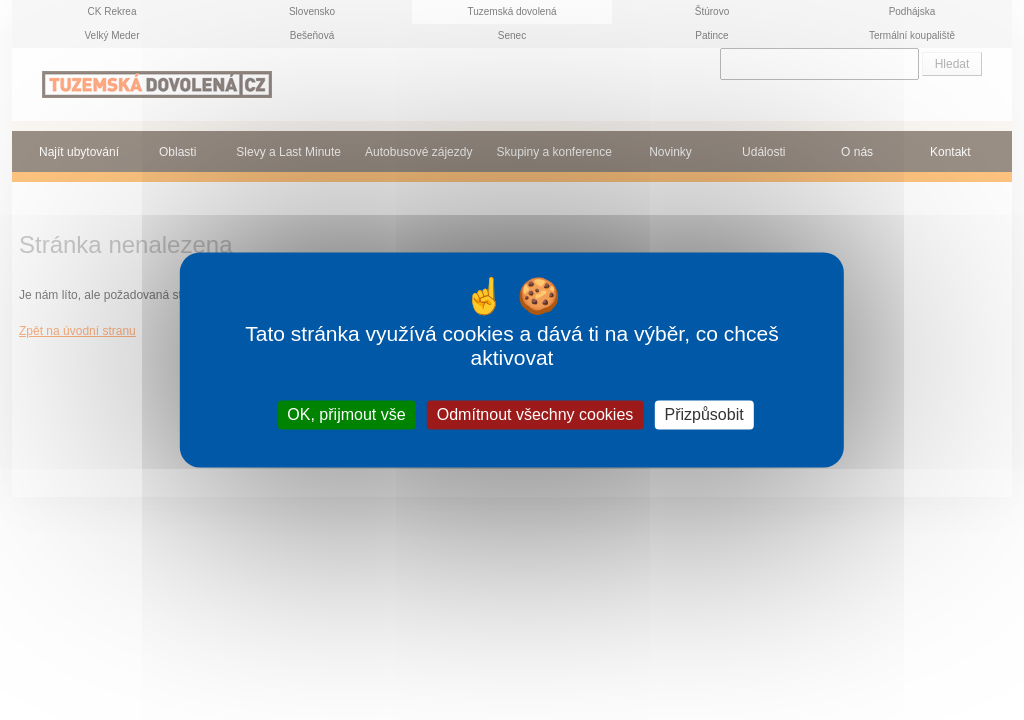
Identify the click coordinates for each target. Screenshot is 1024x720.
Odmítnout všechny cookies (535, 414)
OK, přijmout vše (346, 414)
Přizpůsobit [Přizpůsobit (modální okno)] (703, 414)
